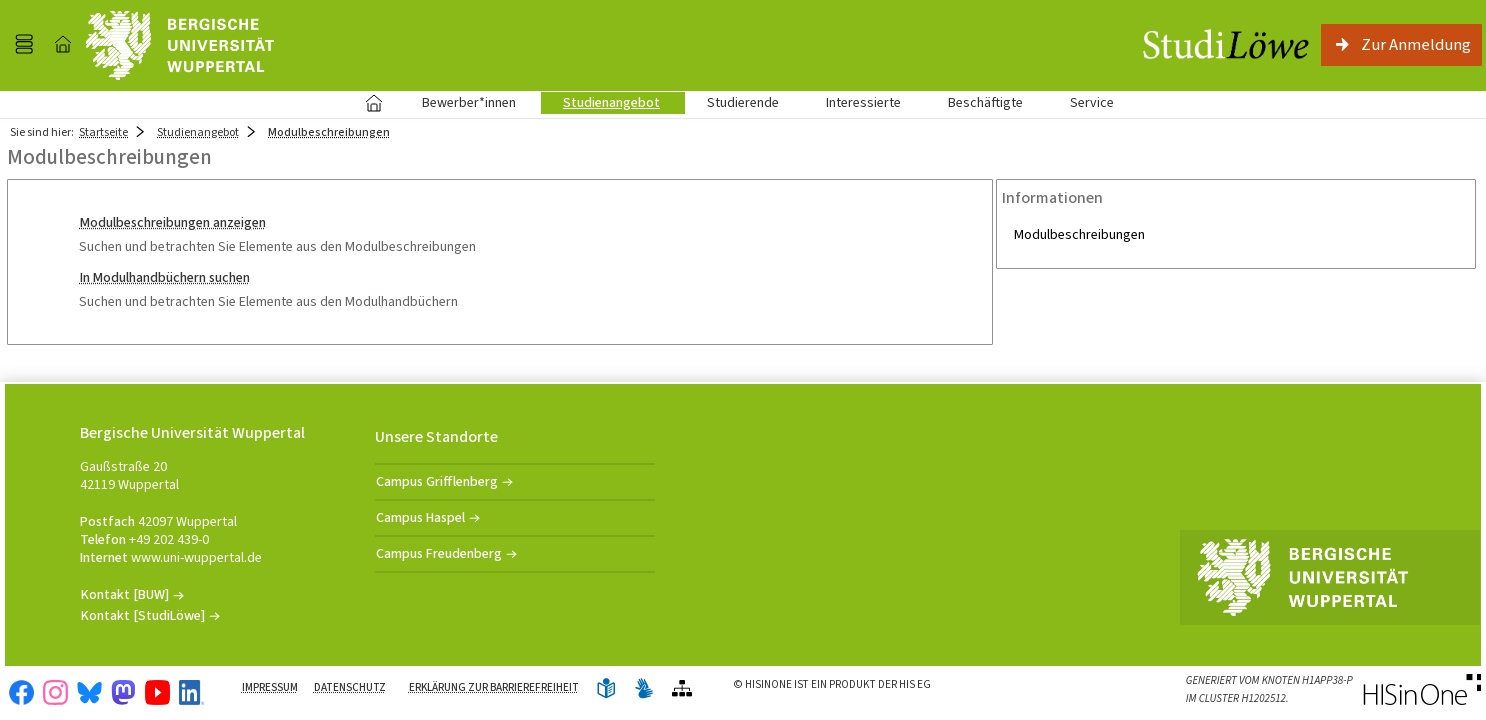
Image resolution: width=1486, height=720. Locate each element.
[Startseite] (63, 45)
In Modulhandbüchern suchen (165, 277)
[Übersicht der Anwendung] (682, 689)
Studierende (743, 102)
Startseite (373, 103)
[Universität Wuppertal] (180, 45)
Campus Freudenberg (439, 553)
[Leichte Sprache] (606, 689)
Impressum (270, 687)
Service (1081, 102)
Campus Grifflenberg (437, 481)
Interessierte (863, 102)
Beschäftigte (985, 102)
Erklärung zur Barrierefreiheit (494, 687)
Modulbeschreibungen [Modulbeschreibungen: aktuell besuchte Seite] (329, 132)
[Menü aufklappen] (24, 45)
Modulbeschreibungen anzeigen (173, 222)
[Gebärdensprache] (644, 689)
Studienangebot (600, 102)
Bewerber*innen (458, 102)
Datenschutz (350, 687)
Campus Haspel (420, 517)
